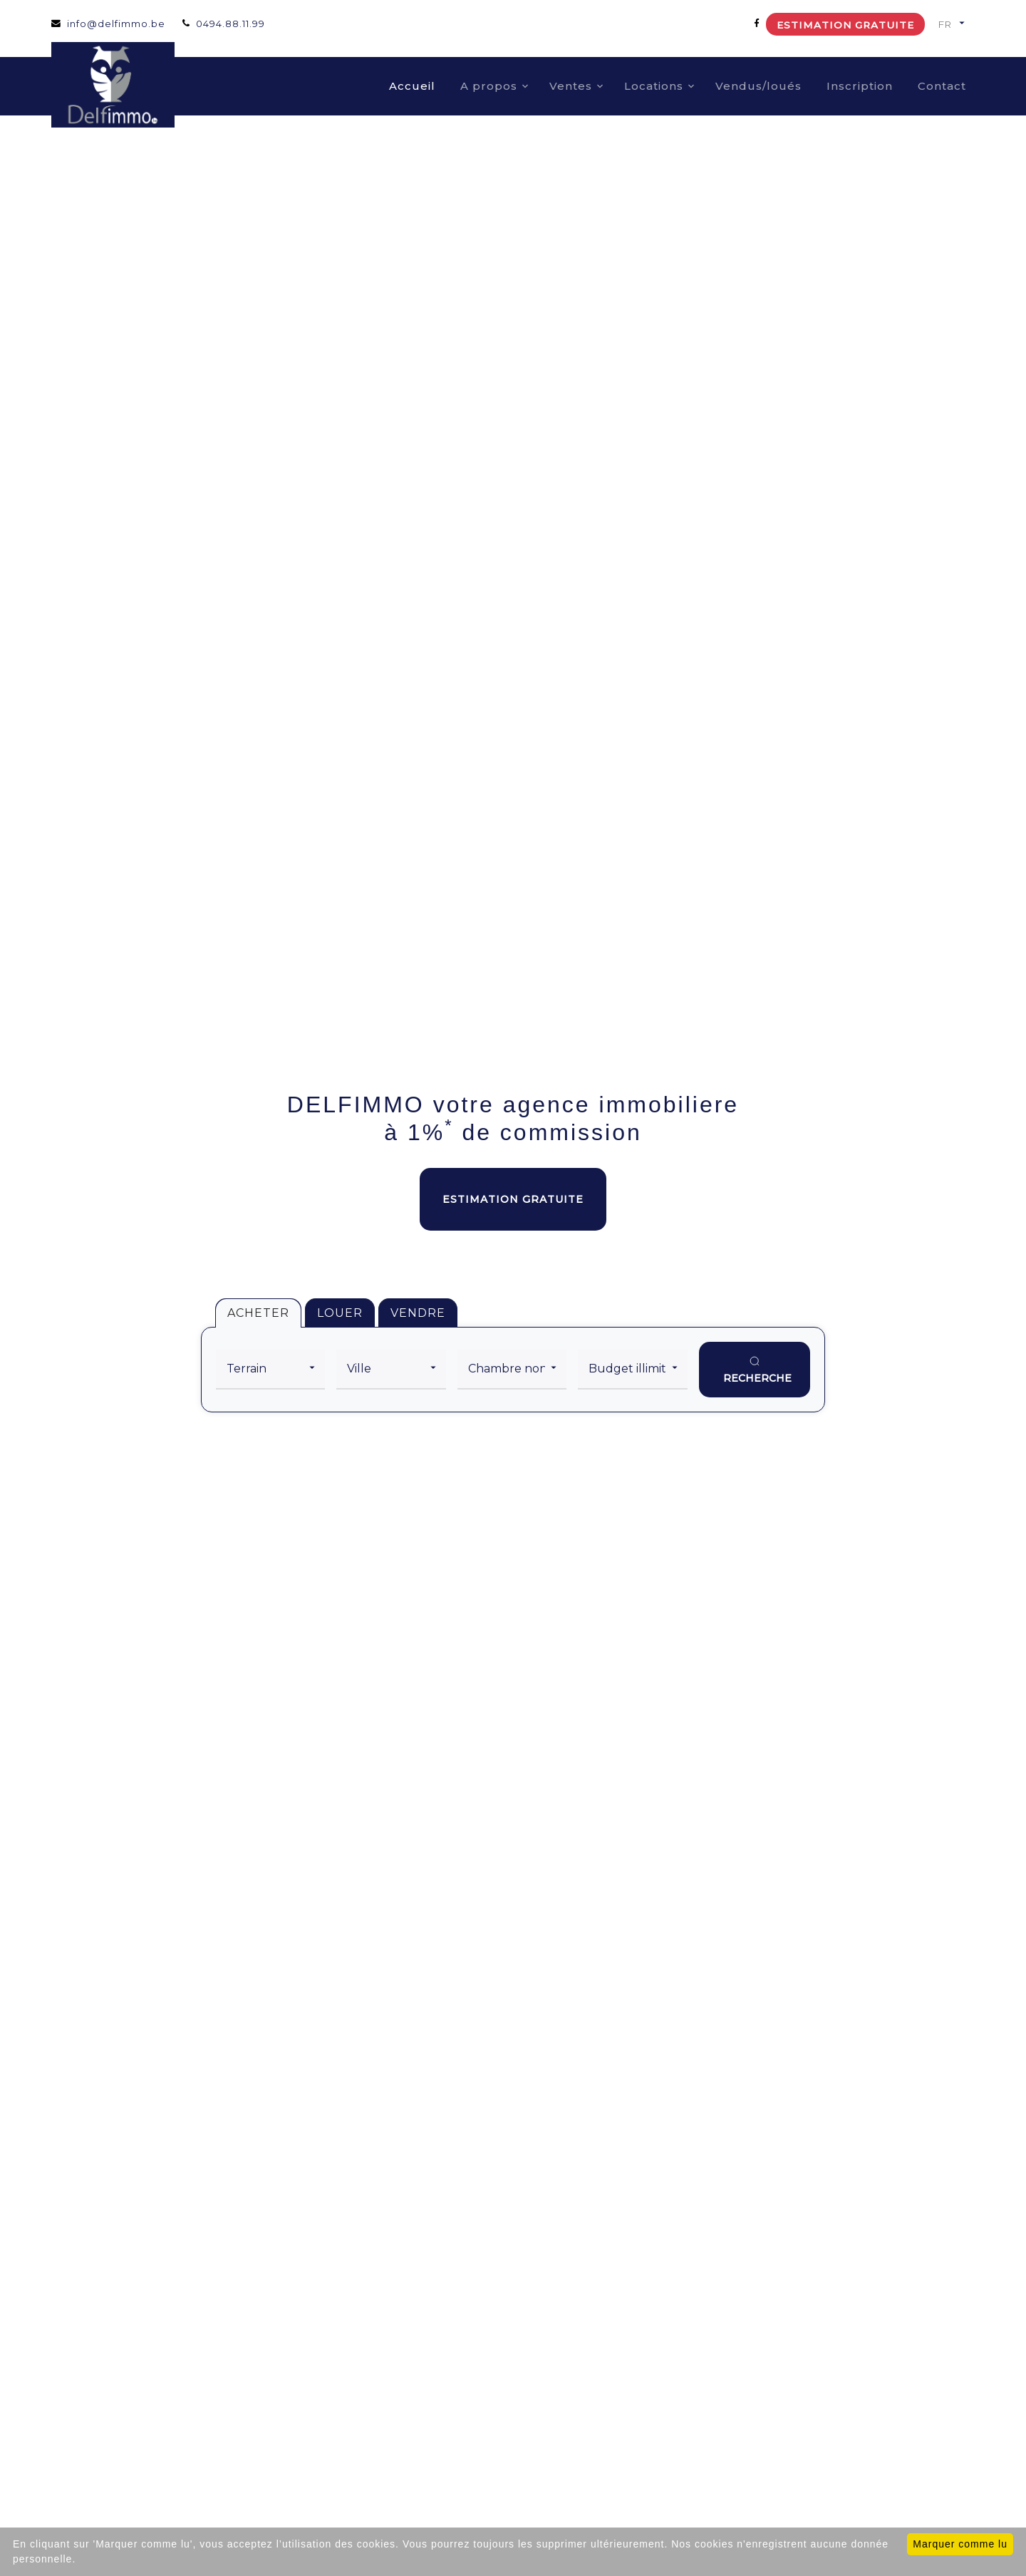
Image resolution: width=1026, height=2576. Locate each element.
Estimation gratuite (845, 25)
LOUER (340, 1313)
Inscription (859, 86)
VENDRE (417, 1313)
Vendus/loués (758, 86)
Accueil (412, 86)
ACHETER (258, 1313)
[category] (270, 1370)
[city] (390, 1370)
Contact (942, 86)
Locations (653, 86)
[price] (632, 1370)
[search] (754, 1369)
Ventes (570, 86)
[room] (511, 1370)
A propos (488, 86)
